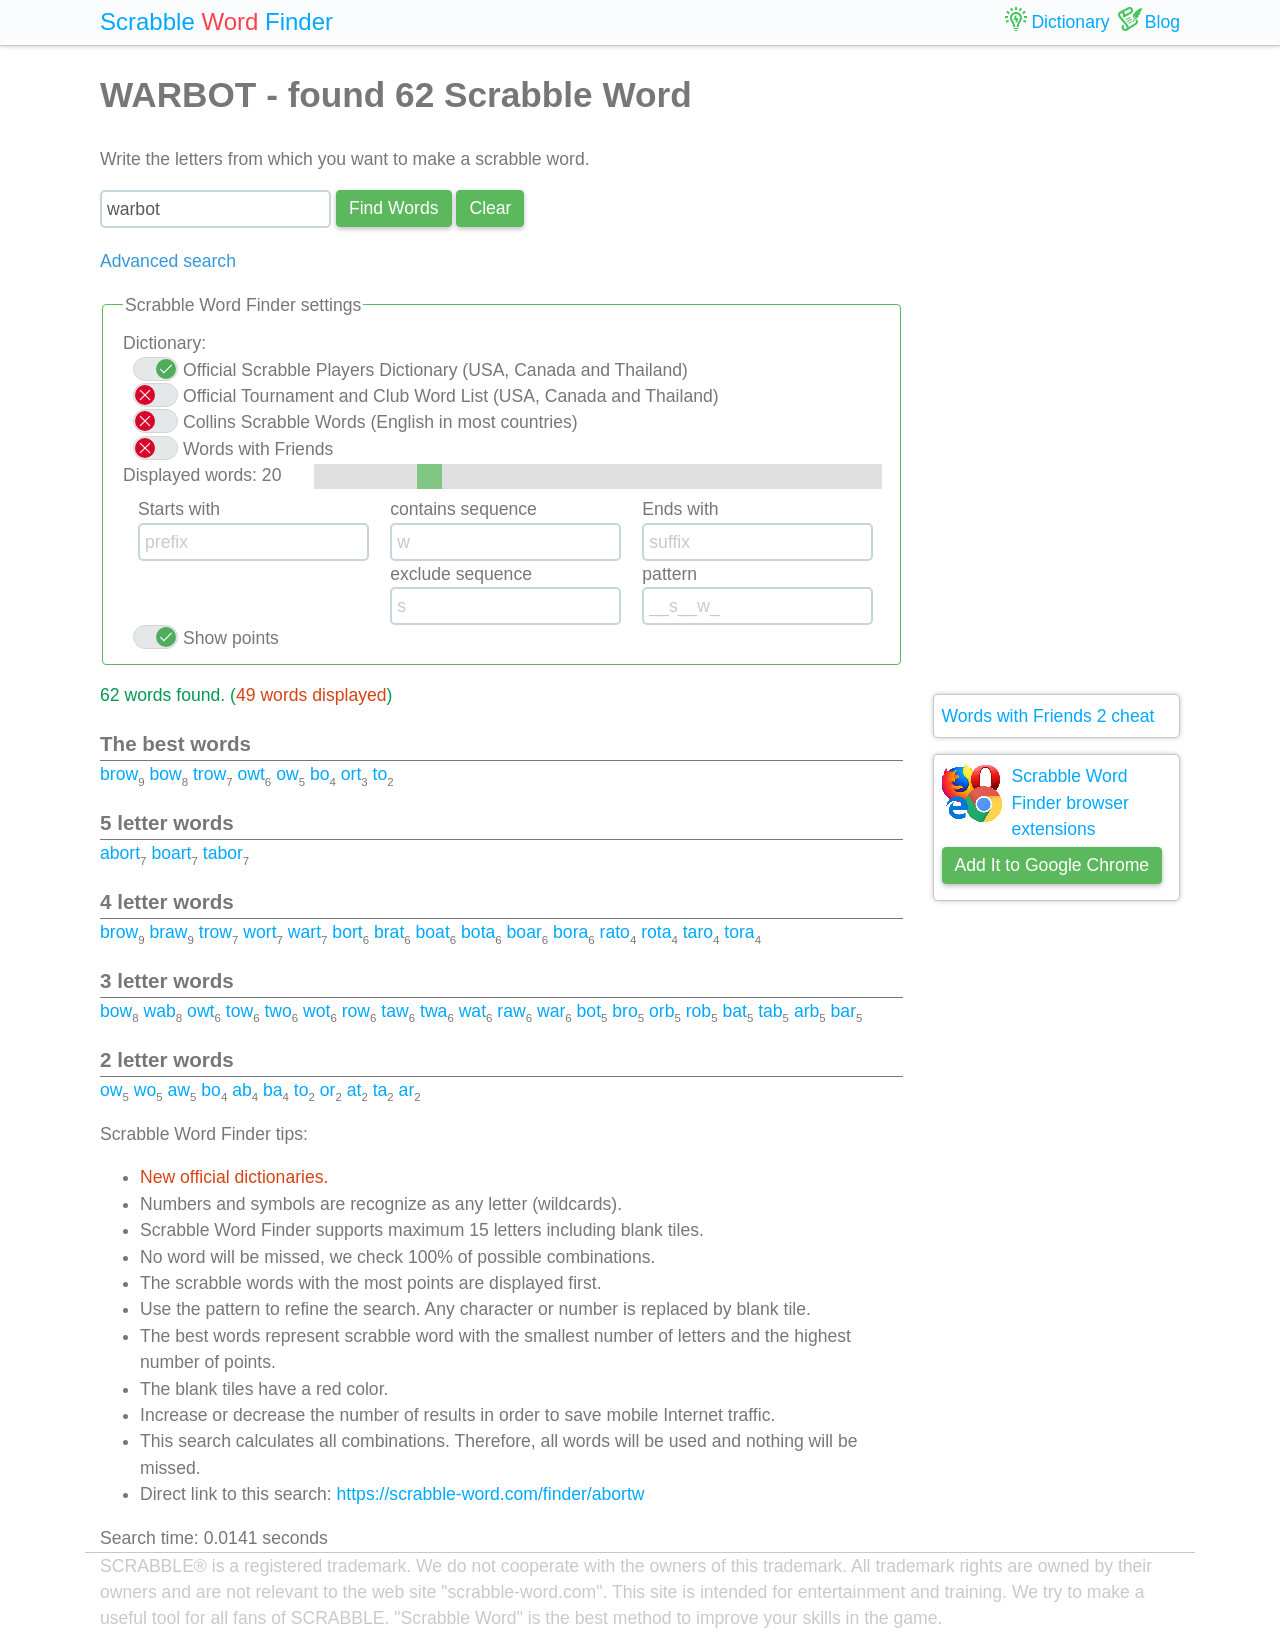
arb (806, 1011)
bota (478, 932)
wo (145, 1090)
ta (380, 1090)
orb (661, 1011)
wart (304, 932)
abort (120, 853)
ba (273, 1090)
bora (570, 932)
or (328, 1090)
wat (472, 1011)
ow (287, 774)
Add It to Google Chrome (1052, 865)
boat (433, 932)
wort (259, 932)
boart (171, 853)
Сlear (490, 208)
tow (239, 1011)
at (354, 1090)
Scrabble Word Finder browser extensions (1070, 802)
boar (524, 932)
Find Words (394, 208)
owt (250, 774)
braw (168, 932)
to (380, 774)
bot (589, 1011)
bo (320, 774)
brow (119, 774)
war (551, 1011)
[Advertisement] (1057, 370)
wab (160, 1011)
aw (179, 1090)
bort (347, 932)
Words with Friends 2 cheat (1048, 716)
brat (389, 932)
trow (209, 774)
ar (407, 1090)
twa (433, 1011)
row (356, 1011)
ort (351, 774)
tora (739, 932)
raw (511, 1011)
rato (615, 932)
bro (624, 1011)
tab (770, 1011)
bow (165, 774)
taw (394, 1011)
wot (316, 1011)
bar (843, 1011)
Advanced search (168, 261)
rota (656, 932)
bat (734, 1011)
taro (698, 932)
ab (242, 1090)
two (277, 1011)
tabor (223, 853)
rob (698, 1011)
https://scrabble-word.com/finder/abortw (491, 1494)
